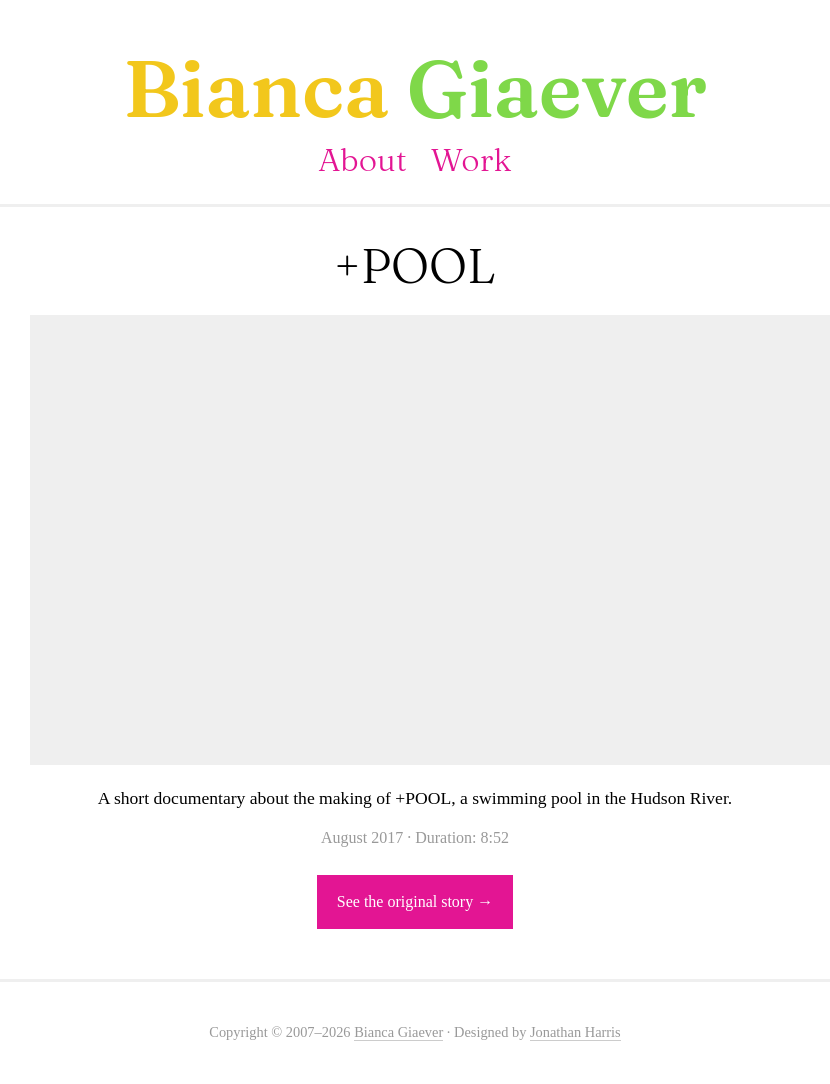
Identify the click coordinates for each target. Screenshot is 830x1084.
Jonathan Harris (575, 1032)
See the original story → (415, 901)
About (362, 159)
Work (471, 159)
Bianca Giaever (398, 1032)
